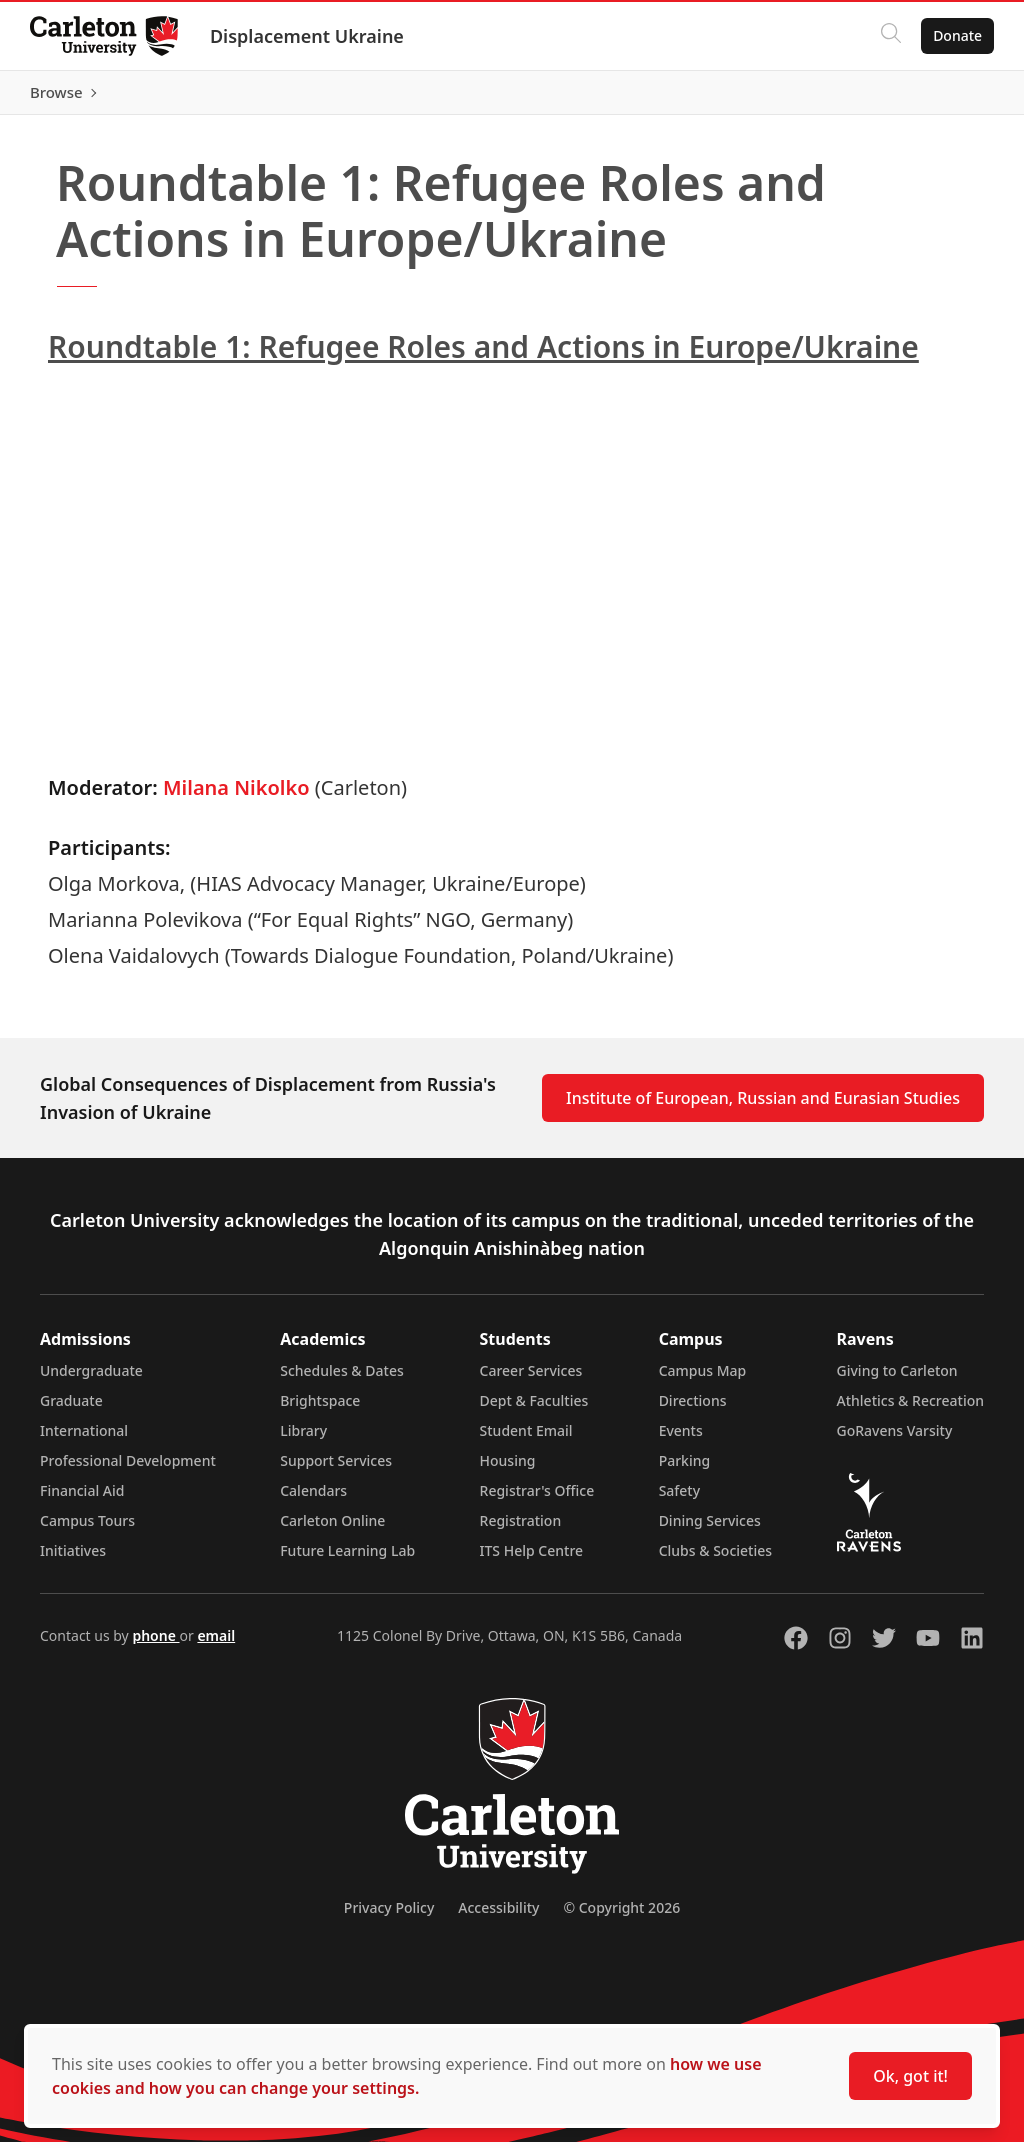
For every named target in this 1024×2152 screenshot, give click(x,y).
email (216, 1645)
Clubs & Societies (715, 1560)
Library (303, 1440)
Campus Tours (87, 1530)
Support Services (336, 1470)
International (84, 1440)
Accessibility (498, 1917)
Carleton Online (332, 1530)
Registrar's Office (537, 1500)
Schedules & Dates (342, 1380)
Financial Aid (82, 1500)
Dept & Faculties (534, 1410)
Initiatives (73, 1560)
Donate (955, 35)
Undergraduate (91, 1380)
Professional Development (128, 1470)
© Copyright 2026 (621, 1917)
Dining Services (710, 1530)
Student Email (526, 1440)
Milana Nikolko (236, 797)
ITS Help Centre (532, 1560)
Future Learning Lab (347, 1560)
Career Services (531, 1380)
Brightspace (320, 1410)
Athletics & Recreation (910, 1410)
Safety (680, 1500)
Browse (953, 97)
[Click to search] (889, 36)
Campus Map (703, 1380)
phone (155, 1645)
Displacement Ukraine (309, 36)
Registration (521, 1530)
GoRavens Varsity (895, 1440)
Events (681, 1440)
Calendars (313, 1500)
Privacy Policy (389, 1917)
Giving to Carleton (897, 1380)
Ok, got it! (910, 2076)
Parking (685, 1470)
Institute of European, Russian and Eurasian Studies (763, 1108)
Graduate (71, 1410)
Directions (693, 1410)
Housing (508, 1470)
